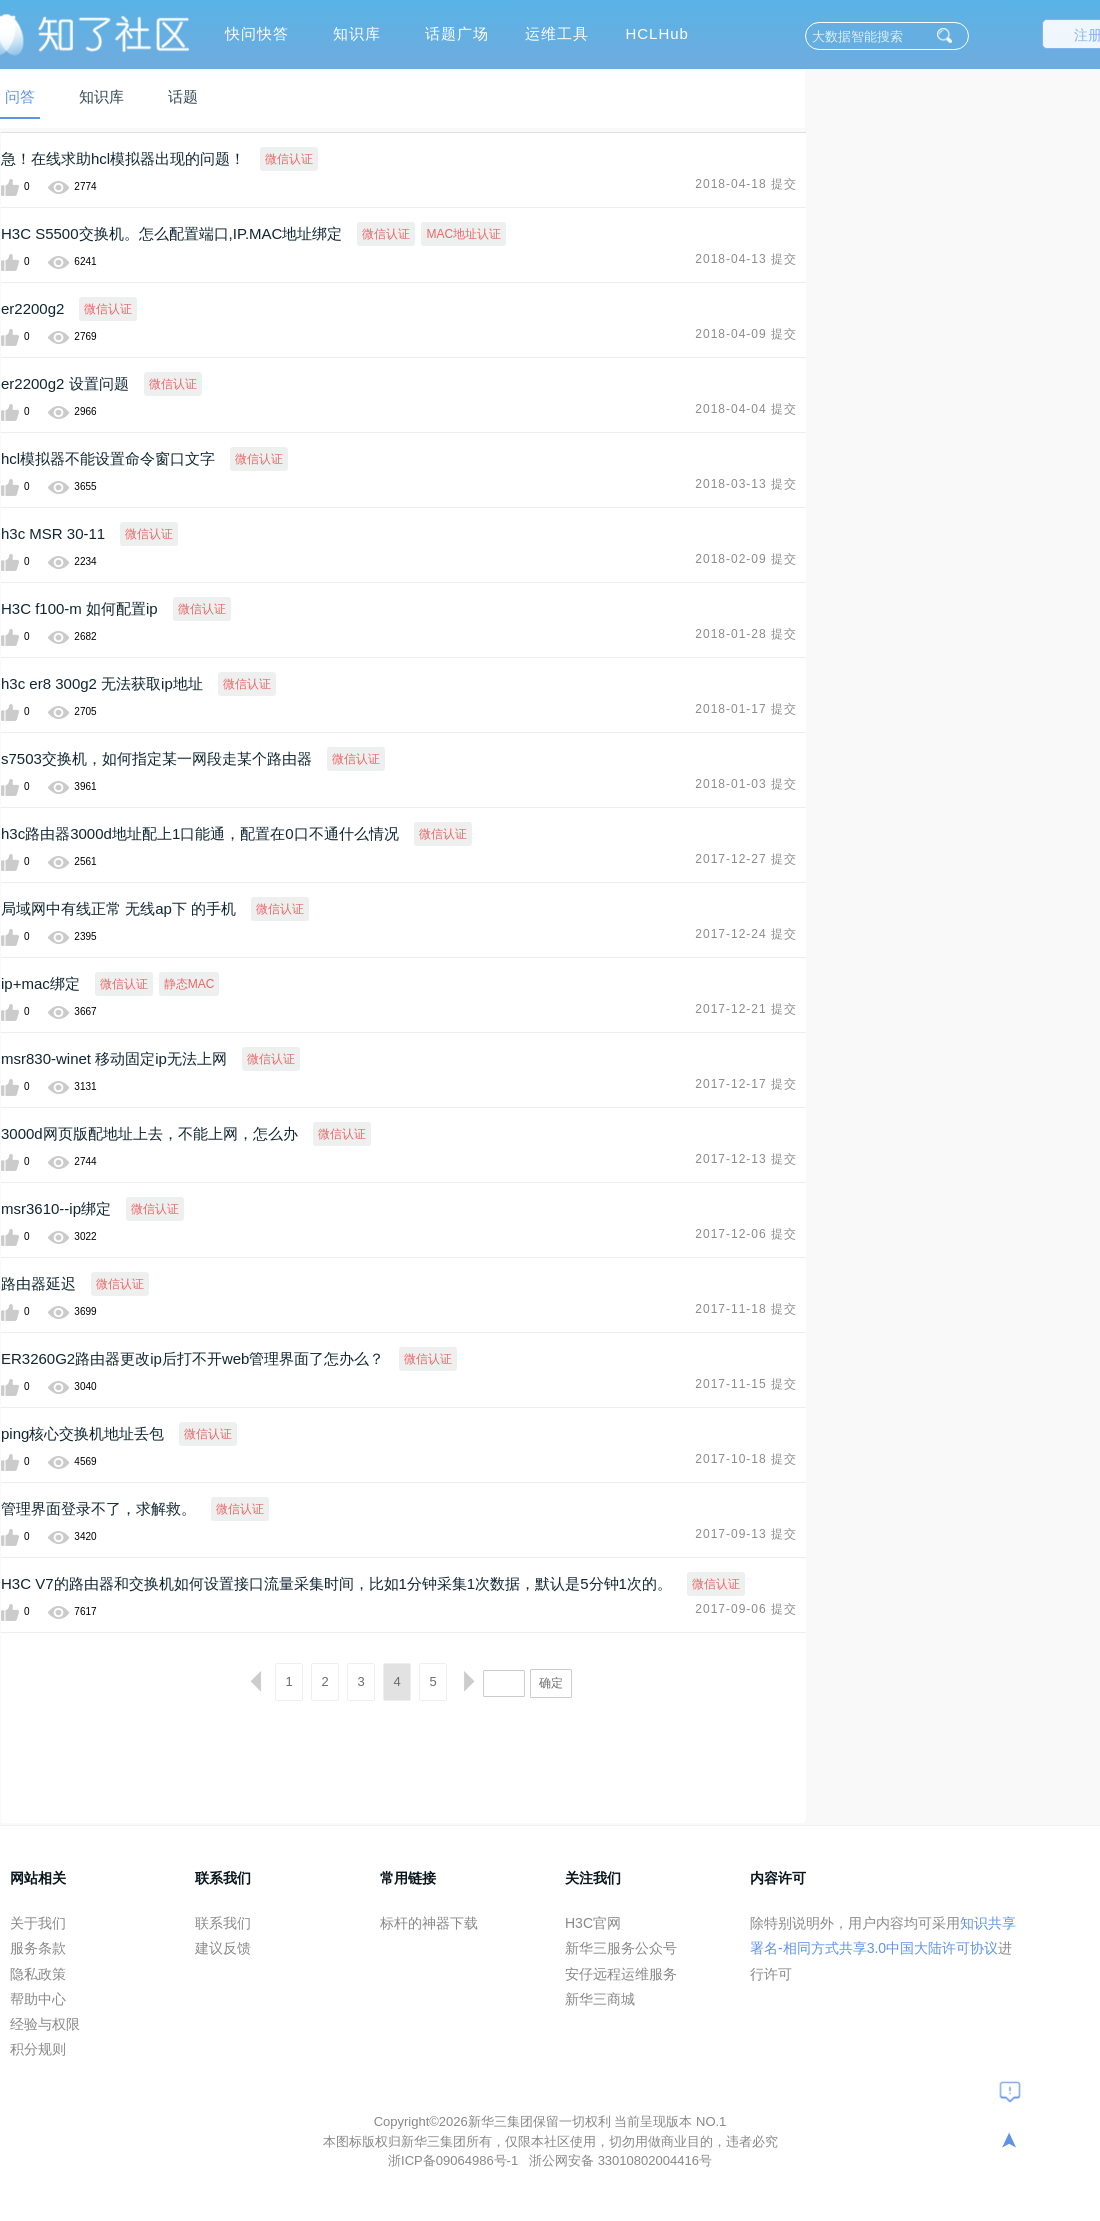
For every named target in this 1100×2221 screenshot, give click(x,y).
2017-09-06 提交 (746, 1609)
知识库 (357, 33)
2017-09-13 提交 (746, 1534)
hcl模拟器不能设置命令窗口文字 (108, 458)
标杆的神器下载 (429, 1923)
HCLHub (657, 33)
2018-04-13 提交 (746, 259)
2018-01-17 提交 (746, 709)
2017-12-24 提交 (746, 934)
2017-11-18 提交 (746, 1309)
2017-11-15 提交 (746, 1384)
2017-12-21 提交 (746, 1009)
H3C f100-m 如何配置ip (79, 608)
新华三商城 (600, 1999)
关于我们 (38, 1923)
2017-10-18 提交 (746, 1459)
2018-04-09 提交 (746, 334)
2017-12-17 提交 (746, 1084)
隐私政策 (38, 1974)
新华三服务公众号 (621, 1948)
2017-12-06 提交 (746, 1234)
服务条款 (38, 1948)
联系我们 (223, 1923)
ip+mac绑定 (40, 983)
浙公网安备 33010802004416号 (620, 2160)
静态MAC (189, 984)
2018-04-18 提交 (746, 184)
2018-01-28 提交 (746, 634)
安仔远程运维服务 (621, 1974)
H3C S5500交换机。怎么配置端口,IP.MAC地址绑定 (171, 233)
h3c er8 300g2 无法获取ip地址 (102, 683)
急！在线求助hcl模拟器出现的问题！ (123, 158)
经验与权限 (45, 2024)
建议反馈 (223, 1948)
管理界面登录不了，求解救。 (98, 1508)
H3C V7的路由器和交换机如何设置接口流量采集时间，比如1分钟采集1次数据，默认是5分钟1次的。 (336, 1583)
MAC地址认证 (463, 234)
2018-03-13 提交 (746, 484)
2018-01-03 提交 (746, 784)
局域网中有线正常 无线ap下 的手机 (118, 908)
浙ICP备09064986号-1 (455, 2160)
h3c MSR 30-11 (53, 533)
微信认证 (289, 159)
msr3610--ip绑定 (56, 1208)
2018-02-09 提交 (746, 559)
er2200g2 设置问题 (65, 383)
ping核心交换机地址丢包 (82, 1433)
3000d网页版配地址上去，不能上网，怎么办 (149, 1133)
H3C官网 (593, 1923)
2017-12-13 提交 (746, 1159)
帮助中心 (38, 1999)
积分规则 (38, 2049)
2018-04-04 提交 (746, 409)
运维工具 (557, 33)
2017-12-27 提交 (746, 859)
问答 (20, 96)
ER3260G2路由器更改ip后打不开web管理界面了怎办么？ (192, 1358)
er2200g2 (32, 308)
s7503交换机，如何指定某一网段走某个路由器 (156, 758)
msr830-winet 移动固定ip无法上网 (114, 1058)
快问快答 (257, 33)
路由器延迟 (38, 1283)
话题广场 (457, 33)
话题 (183, 96)
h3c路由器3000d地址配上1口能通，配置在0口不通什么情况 (200, 833)
